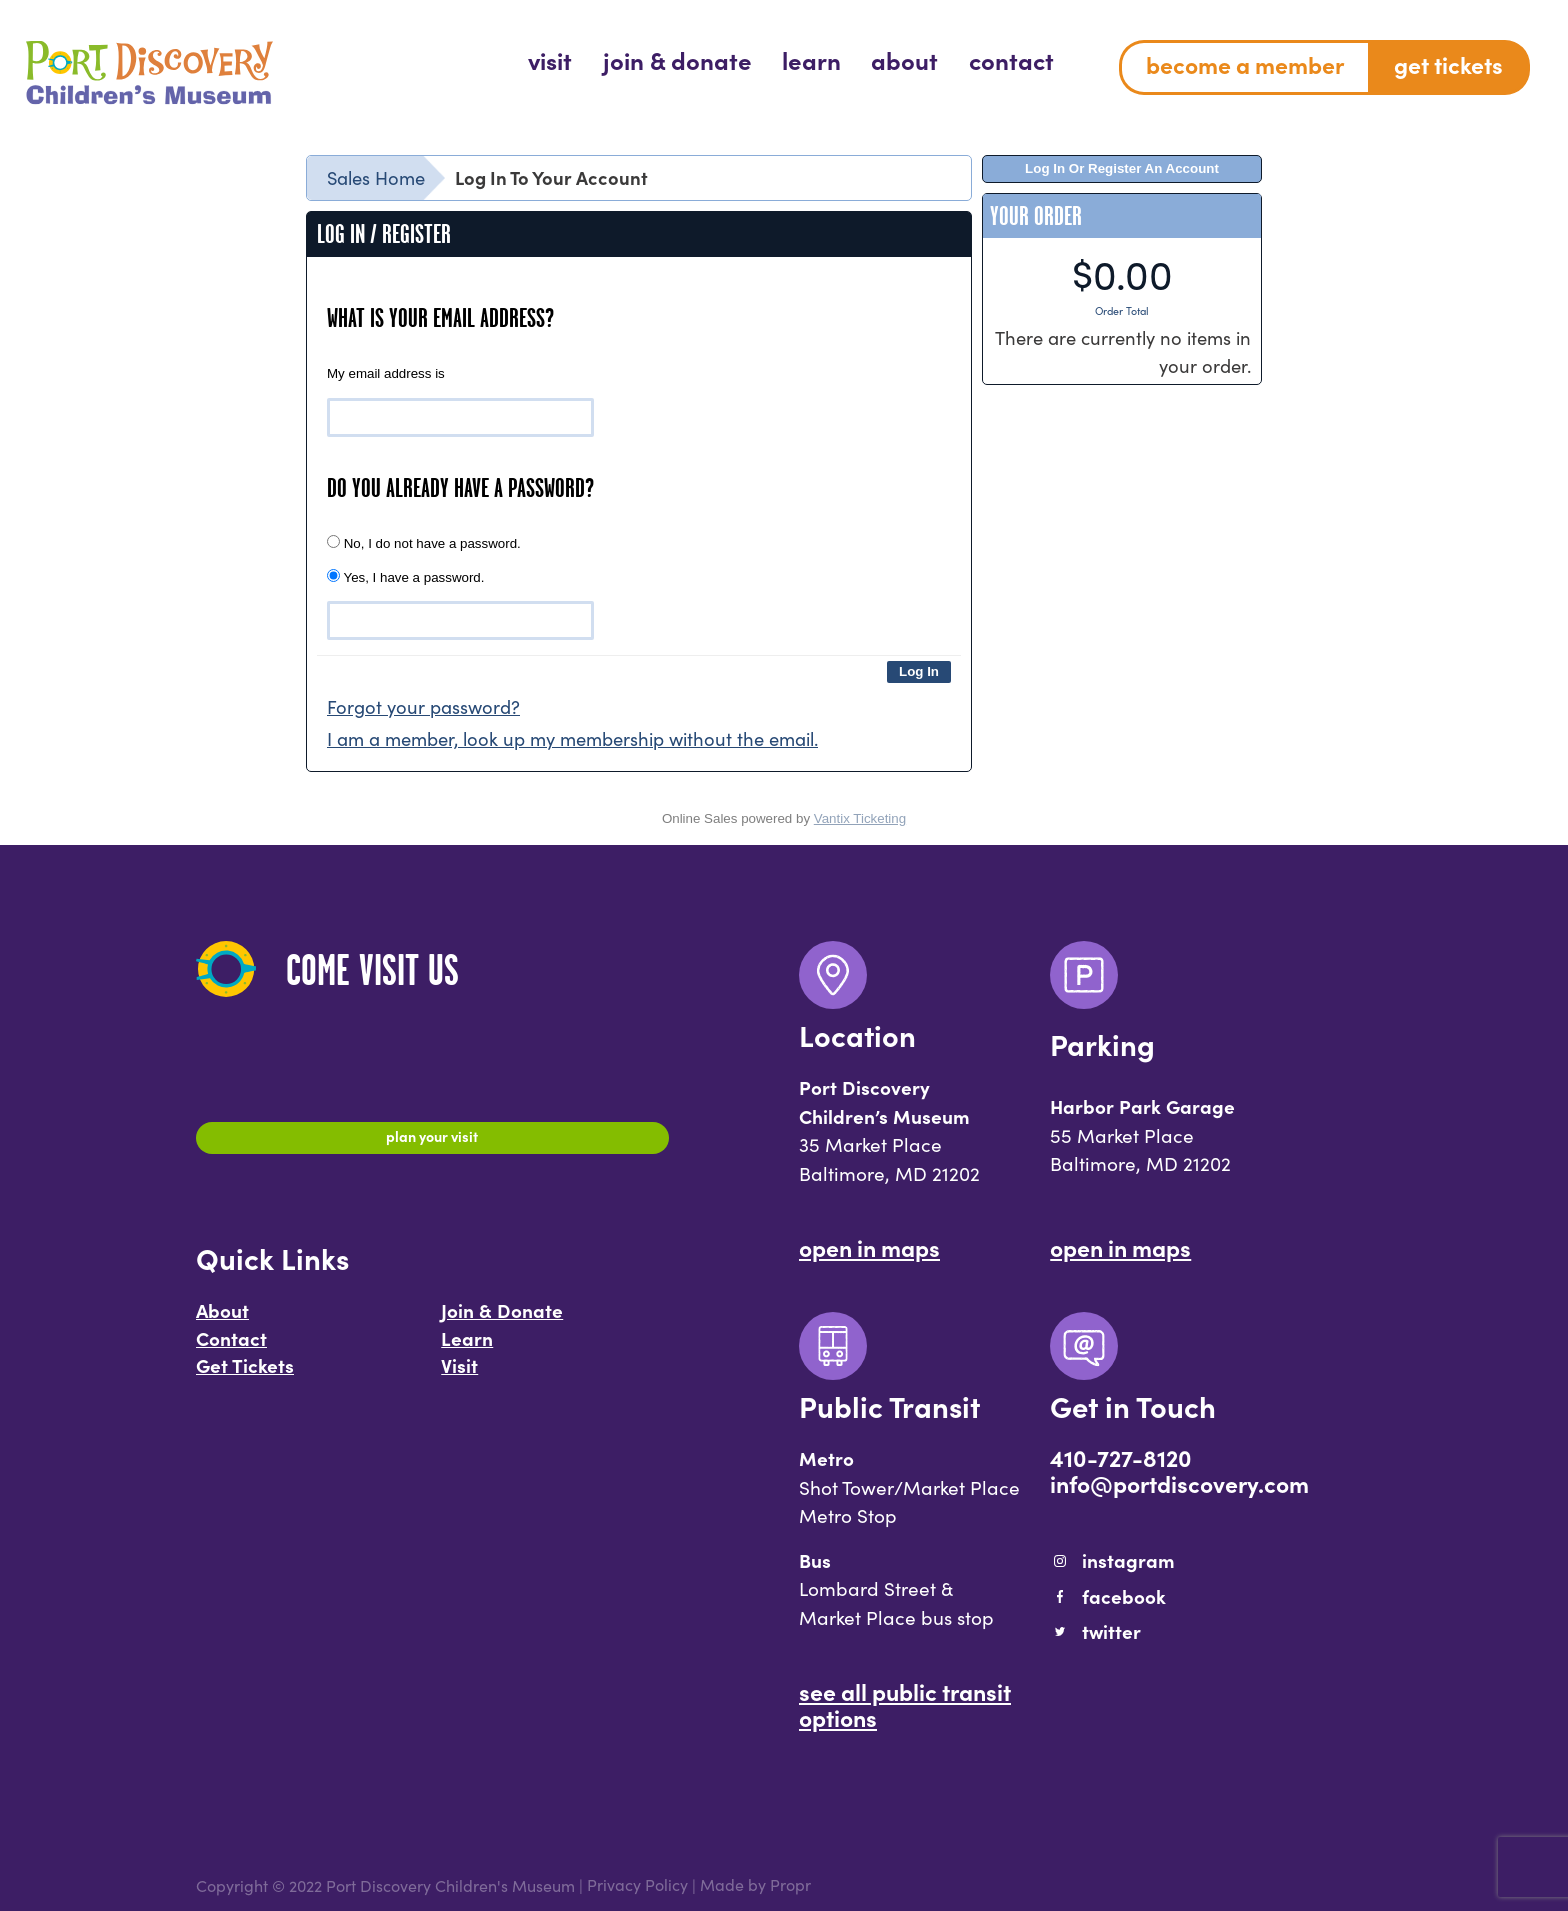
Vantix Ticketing (860, 818)
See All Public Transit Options (905, 1704)
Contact (231, 1348)
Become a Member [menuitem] (1245, 64)
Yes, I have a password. (405, 577)
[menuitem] (550, 59)
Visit (459, 1376)
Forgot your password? (423, 706)
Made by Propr (755, 1885)
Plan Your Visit (432, 1141)
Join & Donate (502, 1321)
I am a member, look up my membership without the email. (572, 738)
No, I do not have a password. (424, 543)
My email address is (386, 373)
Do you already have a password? (460, 488)
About (222, 1321)
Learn (467, 1348)
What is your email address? (440, 318)
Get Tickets (245, 1376)
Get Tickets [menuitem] (1448, 64)
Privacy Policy (637, 1885)
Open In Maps (869, 1247)
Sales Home (376, 177)
